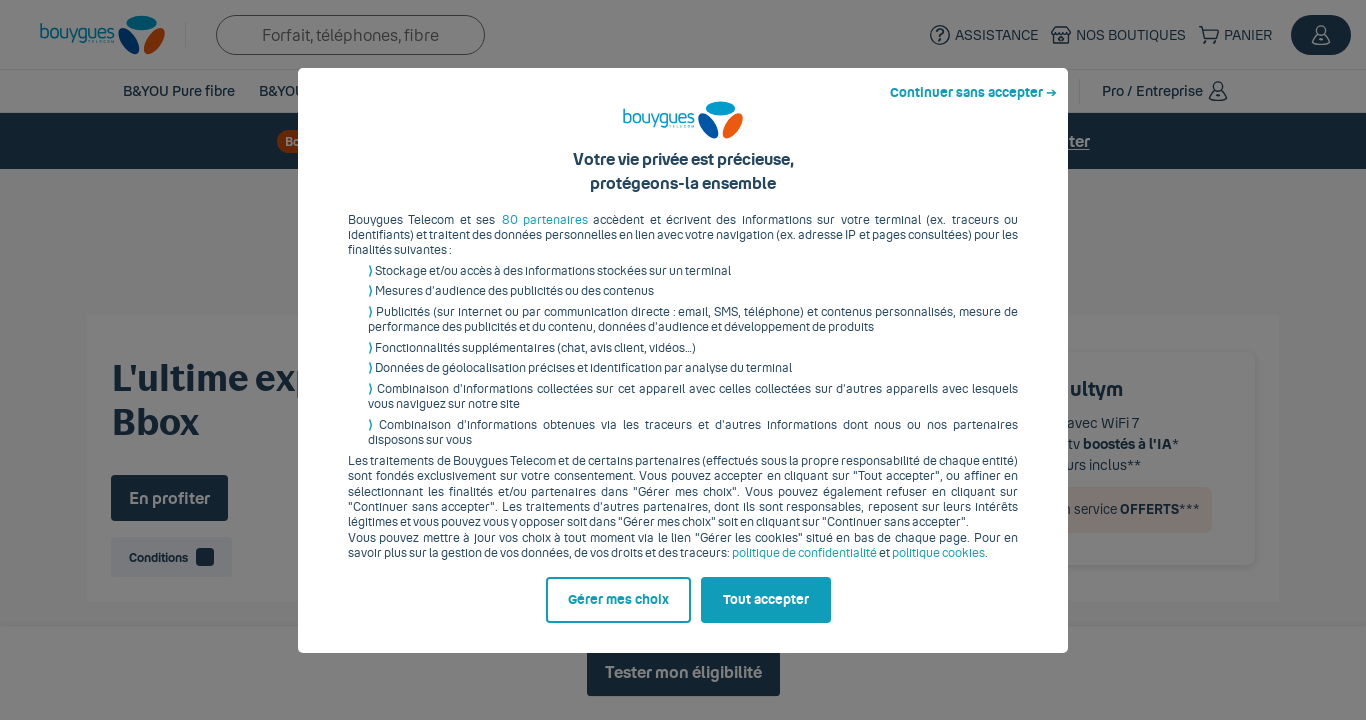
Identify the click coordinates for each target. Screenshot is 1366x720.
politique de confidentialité (804, 569)
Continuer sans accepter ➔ (973, 108)
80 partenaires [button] (545, 235)
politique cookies (938, 569)
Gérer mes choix (618, 615)
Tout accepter (766, 615)
